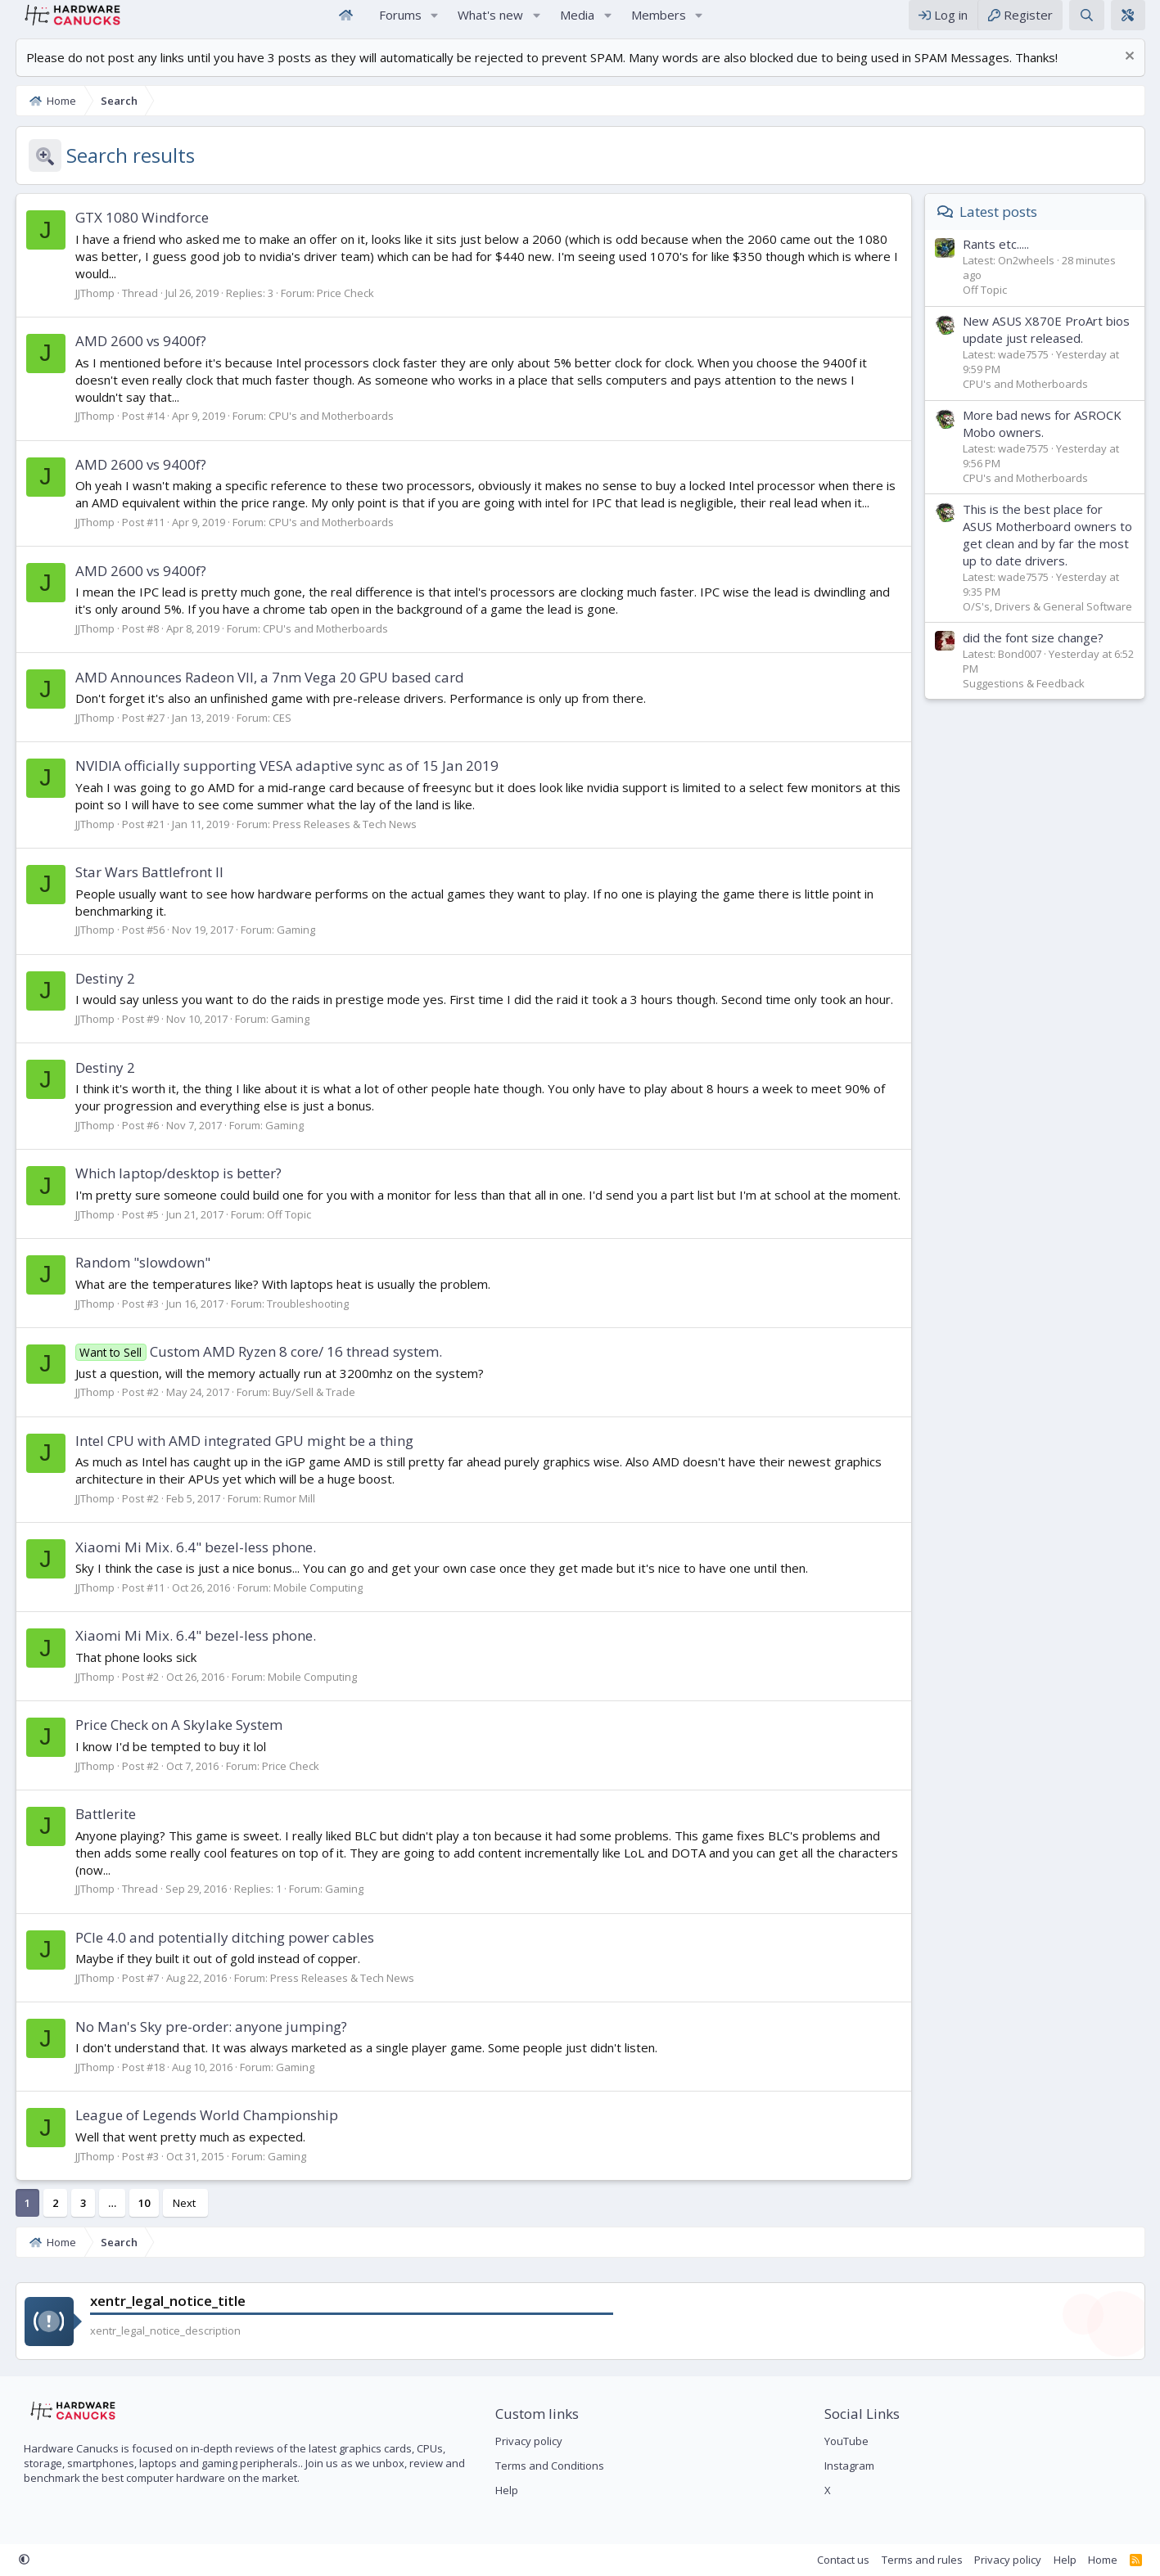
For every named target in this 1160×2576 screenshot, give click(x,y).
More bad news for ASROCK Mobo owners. (1048, 440)
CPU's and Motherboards (323, 432)
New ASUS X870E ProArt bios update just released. (1052, 346)
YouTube (849, 2440)
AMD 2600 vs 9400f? (133, 357)
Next (176, 2202)
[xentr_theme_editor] (1134, 23)
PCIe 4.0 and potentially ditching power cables (217, 1936)
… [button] (105, 2202)
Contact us (850, 2558)
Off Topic (282, 1230)
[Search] (1093, 23)
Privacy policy (526, 2440)
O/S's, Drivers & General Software (1054, 622)
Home (346, 23)
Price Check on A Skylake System (171, 1741)
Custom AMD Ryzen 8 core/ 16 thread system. (252, 1367)
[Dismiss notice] (1134, 74)
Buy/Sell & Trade (306, 1408)
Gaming (288, 946)
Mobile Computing (310, 1603)
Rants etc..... (1002, 260)
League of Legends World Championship (199, 2114)
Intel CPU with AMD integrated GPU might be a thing (237, 1457)
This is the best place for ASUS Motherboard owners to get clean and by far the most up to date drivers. (1054, 551)
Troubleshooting (300, 1320)
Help (504, 2490)
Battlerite (98, 1830)
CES (274, 734)
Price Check (338, 309)
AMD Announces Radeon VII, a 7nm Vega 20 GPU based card (262, 693)
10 (136, 2202)
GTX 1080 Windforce (134, 233)
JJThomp (87, 309)
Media (577, 23)
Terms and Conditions (547, 2464)
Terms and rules (928, 2558)
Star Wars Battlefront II (142, 888)
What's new (490, 23)
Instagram (852, 2464)
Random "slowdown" (135, 1278)
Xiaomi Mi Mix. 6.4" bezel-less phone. (188, 1563)
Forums (400, 23)
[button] (433, 23)
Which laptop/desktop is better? (171, 1189)
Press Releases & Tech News (337, 840)
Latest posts (1006, 227)
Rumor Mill (282, 1514)
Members (658, 23)
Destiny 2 (98, 994)
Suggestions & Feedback (1030, 699)
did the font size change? (1039, 654)
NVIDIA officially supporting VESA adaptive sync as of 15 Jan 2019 (279, 781)
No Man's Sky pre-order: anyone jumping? (204, 2025)
